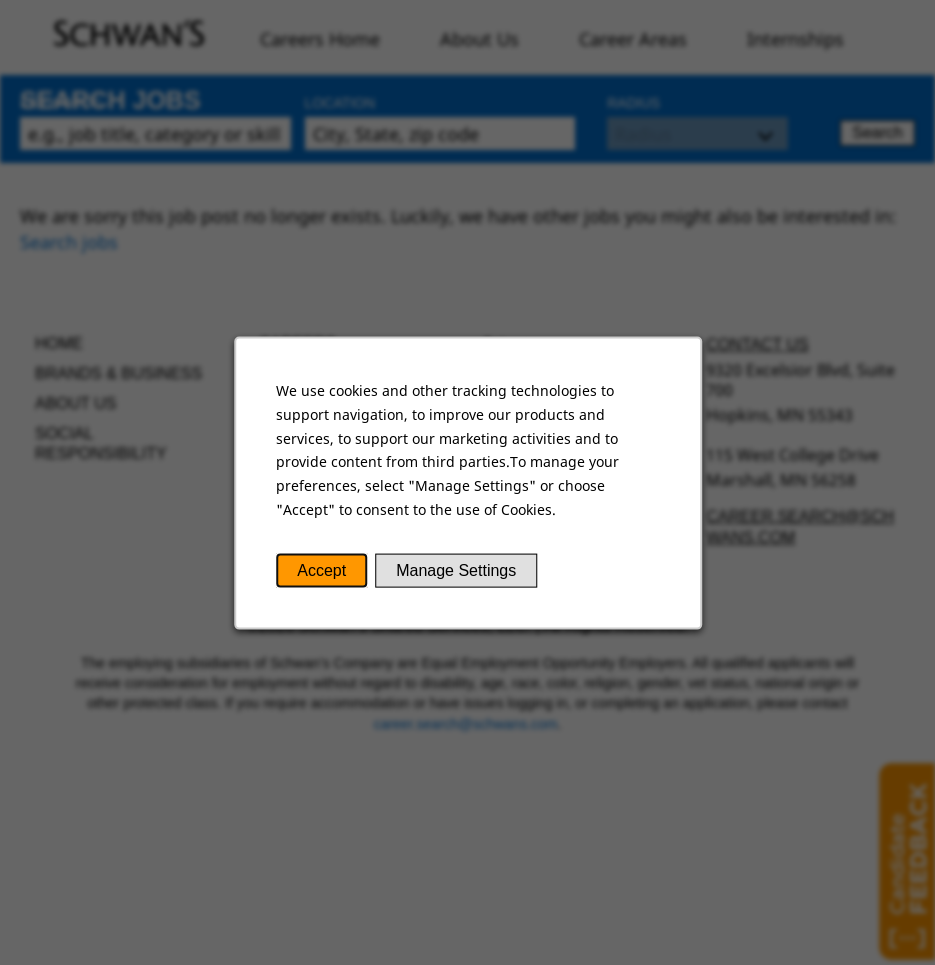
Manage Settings (455, 571)
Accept (322, 571)
